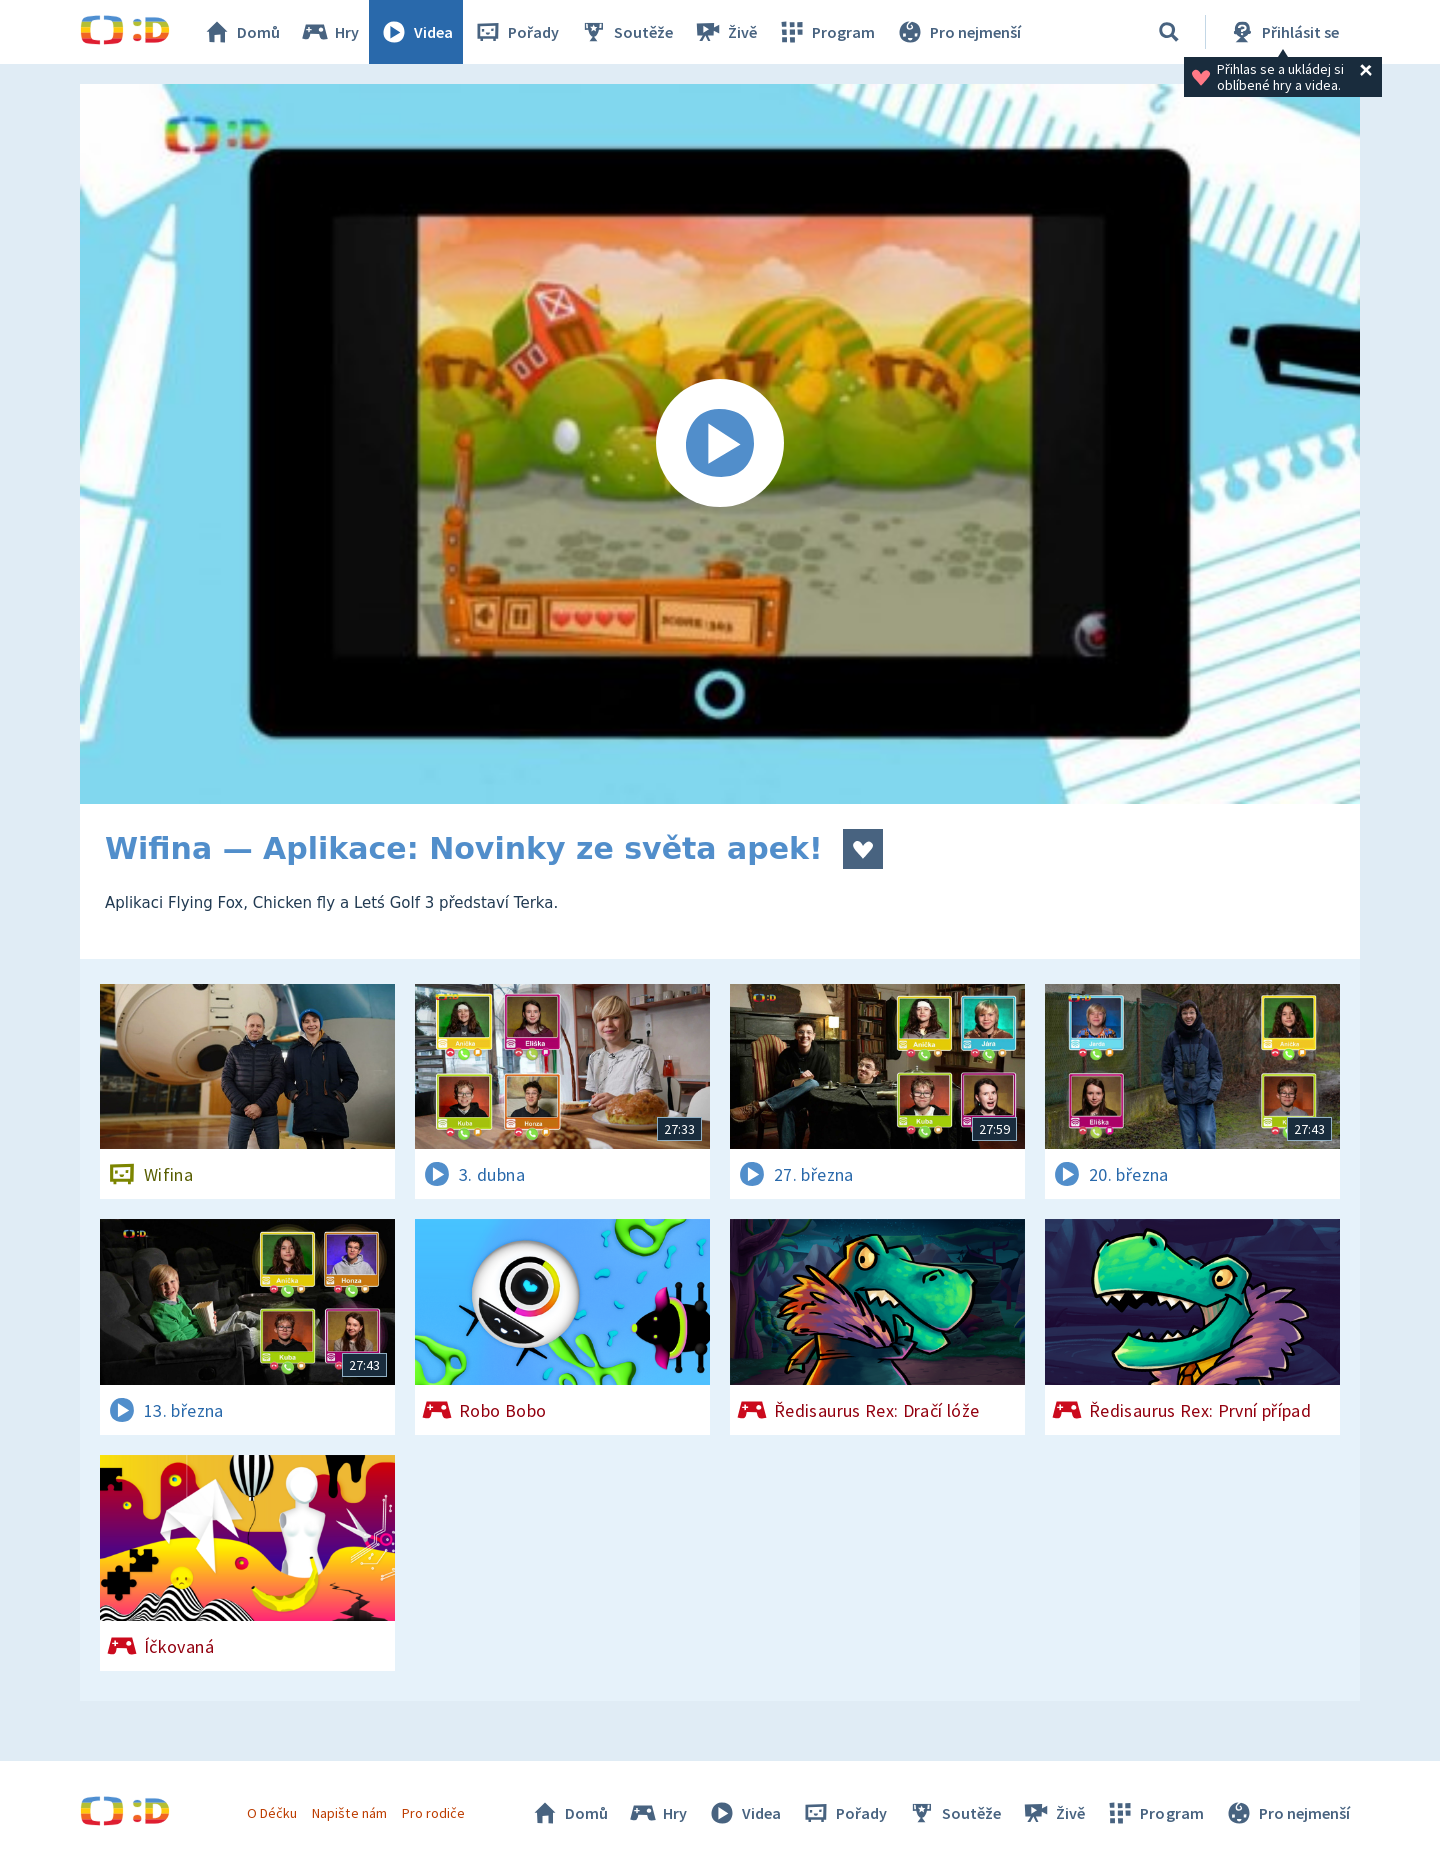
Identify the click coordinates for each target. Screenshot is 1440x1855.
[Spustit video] (720, 444)
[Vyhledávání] (1169, 32)
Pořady (516, 32)
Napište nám (349, 1813)
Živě (725, 32)
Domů (241, 32)
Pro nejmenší (958, 32)
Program (826, 32)
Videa (416, 32)
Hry (329, 32)
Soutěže (626, 32)
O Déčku (272, 1813)
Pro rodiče (433, 1813)
